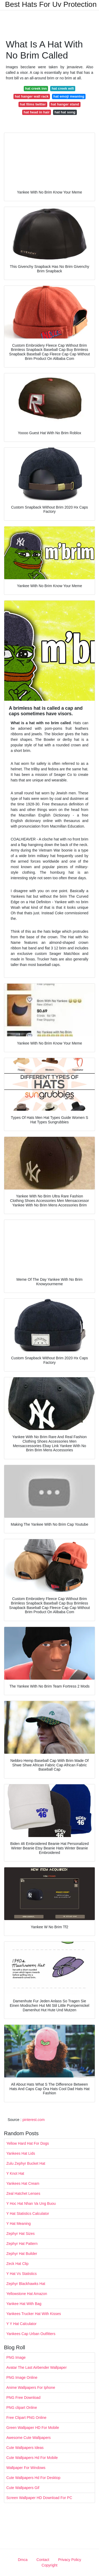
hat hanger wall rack (32, 96)
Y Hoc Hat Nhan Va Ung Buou (31, 2203)
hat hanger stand (65, 104)
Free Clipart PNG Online (26, 2417)
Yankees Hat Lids (20, 2153)
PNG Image (16, 2357)
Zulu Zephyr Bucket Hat (25, 2163)
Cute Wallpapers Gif (22, 2488)
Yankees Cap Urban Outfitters (30, 2334)
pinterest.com (33, 2120)
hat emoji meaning (68, 96)
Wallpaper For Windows (25, 2468)
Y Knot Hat (15, 2173)
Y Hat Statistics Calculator (27, 2213)
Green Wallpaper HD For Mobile (32, 2427)
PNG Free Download (23, 2397)
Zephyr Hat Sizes (20, 2233)
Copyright (50, 2565)
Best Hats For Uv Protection (51, 4)
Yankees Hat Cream (22, 2183)
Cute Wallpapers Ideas (25, 2447)
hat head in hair (37, 112)
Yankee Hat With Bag (23, 2304)
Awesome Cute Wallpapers (28, 2437)
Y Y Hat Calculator (21, 2324)
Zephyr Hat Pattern (21, 2243)
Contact (42, 2560)
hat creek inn (36, 88)
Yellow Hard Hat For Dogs (27, 2143)
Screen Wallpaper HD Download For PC (39, 2498)
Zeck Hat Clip (17, 2263)
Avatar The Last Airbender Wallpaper (36, 2367)
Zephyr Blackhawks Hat (25, 2284)
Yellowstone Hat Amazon (26, 2294)
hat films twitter (33, 104)
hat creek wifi (63, 88)
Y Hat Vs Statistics (21, 2273)
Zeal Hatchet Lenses (23, 2193)
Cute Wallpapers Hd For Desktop (33, 2478)
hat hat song (64, 112)
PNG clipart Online (21, 2407)
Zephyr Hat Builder (21, 2253)
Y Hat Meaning (18, 2223)
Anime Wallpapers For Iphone (30, 2387)
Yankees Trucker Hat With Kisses (33, 2314)
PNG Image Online (21, 2377)
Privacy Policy (69, 2560)
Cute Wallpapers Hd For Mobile (32, 2458)
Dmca (23, 2560)
